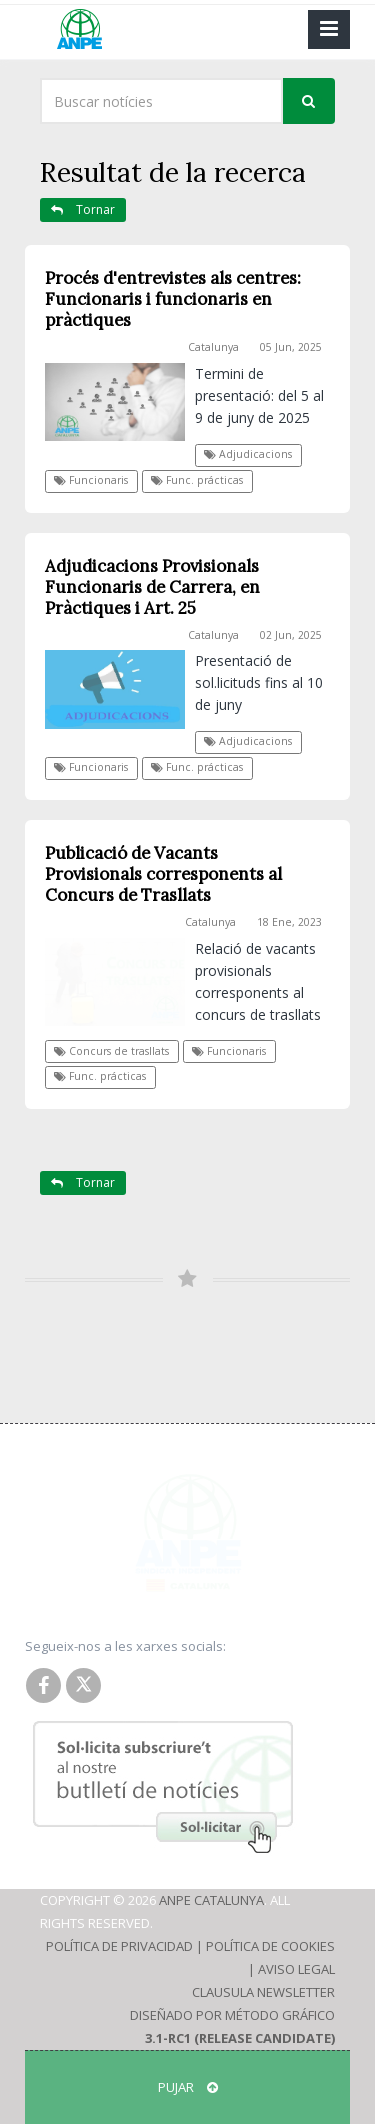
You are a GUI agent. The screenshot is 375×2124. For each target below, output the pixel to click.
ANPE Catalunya (211, 1900)
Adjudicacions (248, 454)
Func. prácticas (197, 480)
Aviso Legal (296, 1969)
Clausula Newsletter (263, 1992)
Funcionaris (91, 480)
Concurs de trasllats (111, 1051)
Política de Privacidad (119, 1946)
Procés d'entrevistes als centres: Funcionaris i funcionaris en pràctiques (173, 299)
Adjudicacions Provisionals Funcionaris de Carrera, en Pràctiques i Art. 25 (152, 587)
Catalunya (213, 347)
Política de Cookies (270, 1946)
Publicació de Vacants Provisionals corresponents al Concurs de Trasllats (163, 874)
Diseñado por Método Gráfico (232, 2015)
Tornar (83, 209)
